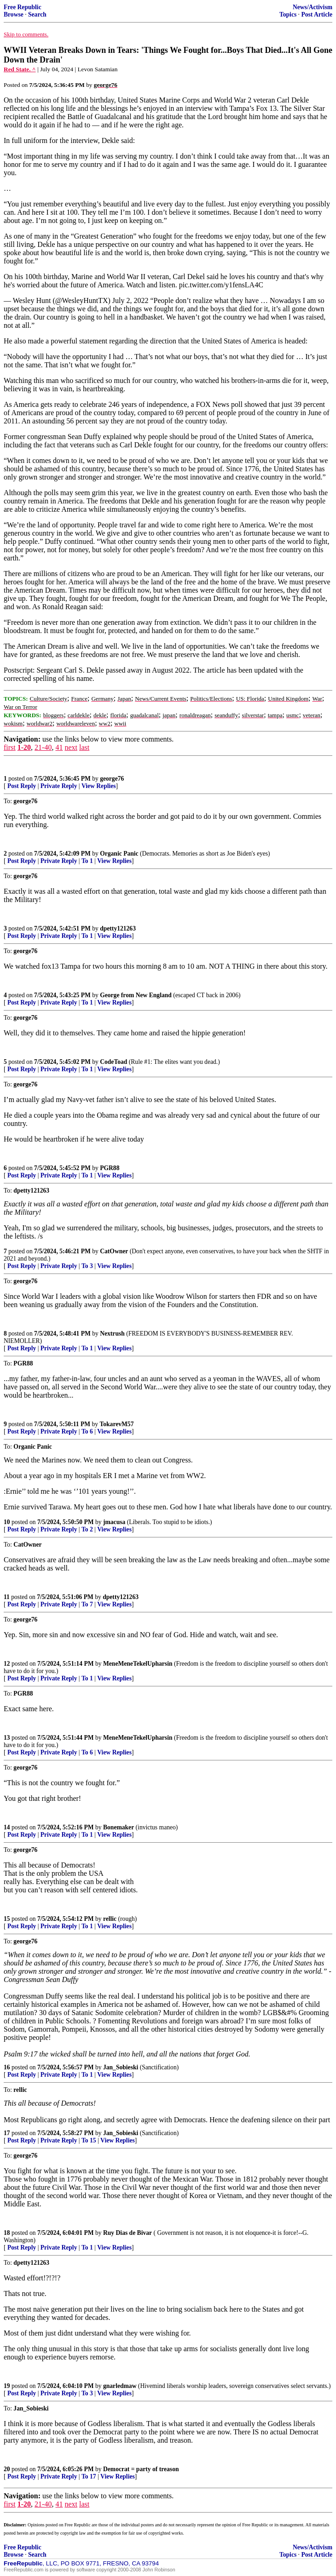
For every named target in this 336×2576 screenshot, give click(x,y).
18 (7, 2232)
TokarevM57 (116, 1424)
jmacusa (114, 1522)
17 (7, 2133)
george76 (112, 778)
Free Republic (22, 7)
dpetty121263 (118, 928)
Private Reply (59, 786)
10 (7, 1522)
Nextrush (112, 1333)
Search (37, 14)
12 (7, 1663)
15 (7, 1918)
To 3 (87, 1265)
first (10, 747)
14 (7, 1827)
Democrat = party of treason (141, 2469)
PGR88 (109, 1168)
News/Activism (312, 7)
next (70, 747)
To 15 (88, 2140)
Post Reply (21, 786)
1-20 (24, 747)
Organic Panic (119, 853)
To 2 (87, 1529)
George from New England (136, 995)
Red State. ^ (20, 69)
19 (7, 2385)
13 (7, 1737)
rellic (109, 1918)
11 (7, 1597)
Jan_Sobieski (120, 2067)
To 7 (87, 1604)
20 (7, 2469)
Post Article (316, 14)
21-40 (43, 747)
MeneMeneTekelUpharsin (138, 1663)
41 (59, 747)
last (84, 747)
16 (7, 2067)
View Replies (98, 786)
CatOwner (114, 1251)
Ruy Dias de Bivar (127, 2232)
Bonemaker (118, 1827)
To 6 (87, 1431)
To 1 (87, 860)
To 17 (88, 2476)
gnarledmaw (120, 2385)
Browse (13, 14)
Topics (287, 14)
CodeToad (113, 1061)
